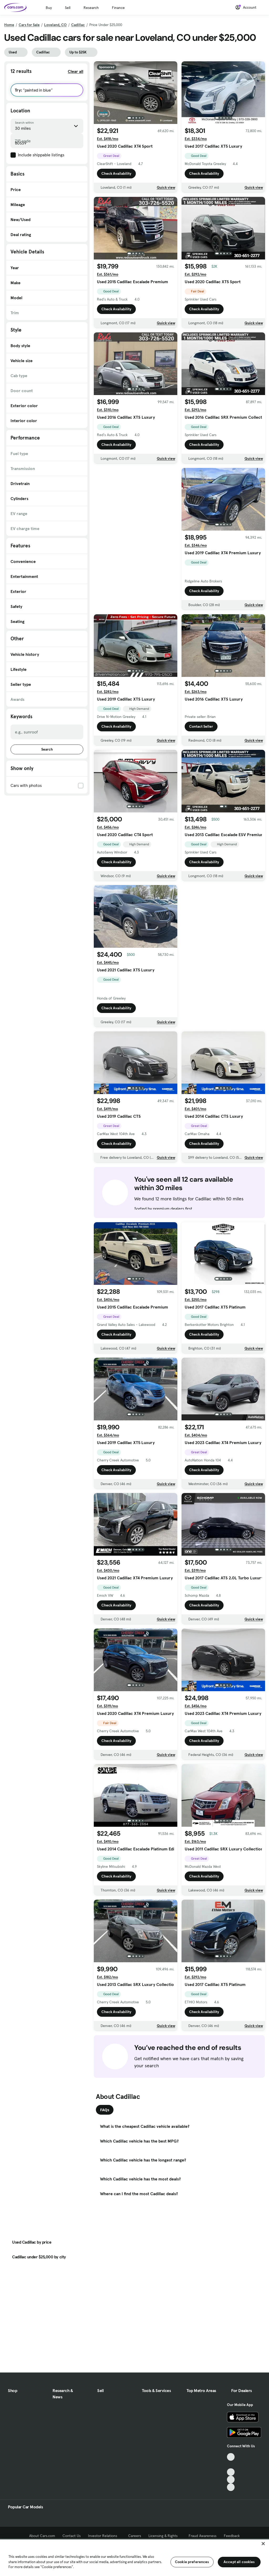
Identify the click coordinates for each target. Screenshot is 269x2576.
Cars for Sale (29, 24)
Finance (118, 7)
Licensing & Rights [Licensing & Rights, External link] (164, 2535)
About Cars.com (42, 2535)
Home (9, 24)
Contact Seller (201, 726)
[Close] (263, 2543)
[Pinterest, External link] (231, 2487)
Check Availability (116, 173)
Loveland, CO (55, 24)
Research (91, 7)
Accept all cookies (239, 2561)
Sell (67, 7)
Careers (134, 2535)
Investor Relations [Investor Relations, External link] (104, 2535)
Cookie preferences (192, 2561)
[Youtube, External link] (231, 2472)
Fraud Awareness (202, 2535)
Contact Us (72, 2535)
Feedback (232, 2535)
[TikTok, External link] (231, 2457)
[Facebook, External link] (231, 2464)
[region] (134, 2557)
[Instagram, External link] (231, 2479)
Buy (49, 7)
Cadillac (78, 24)
